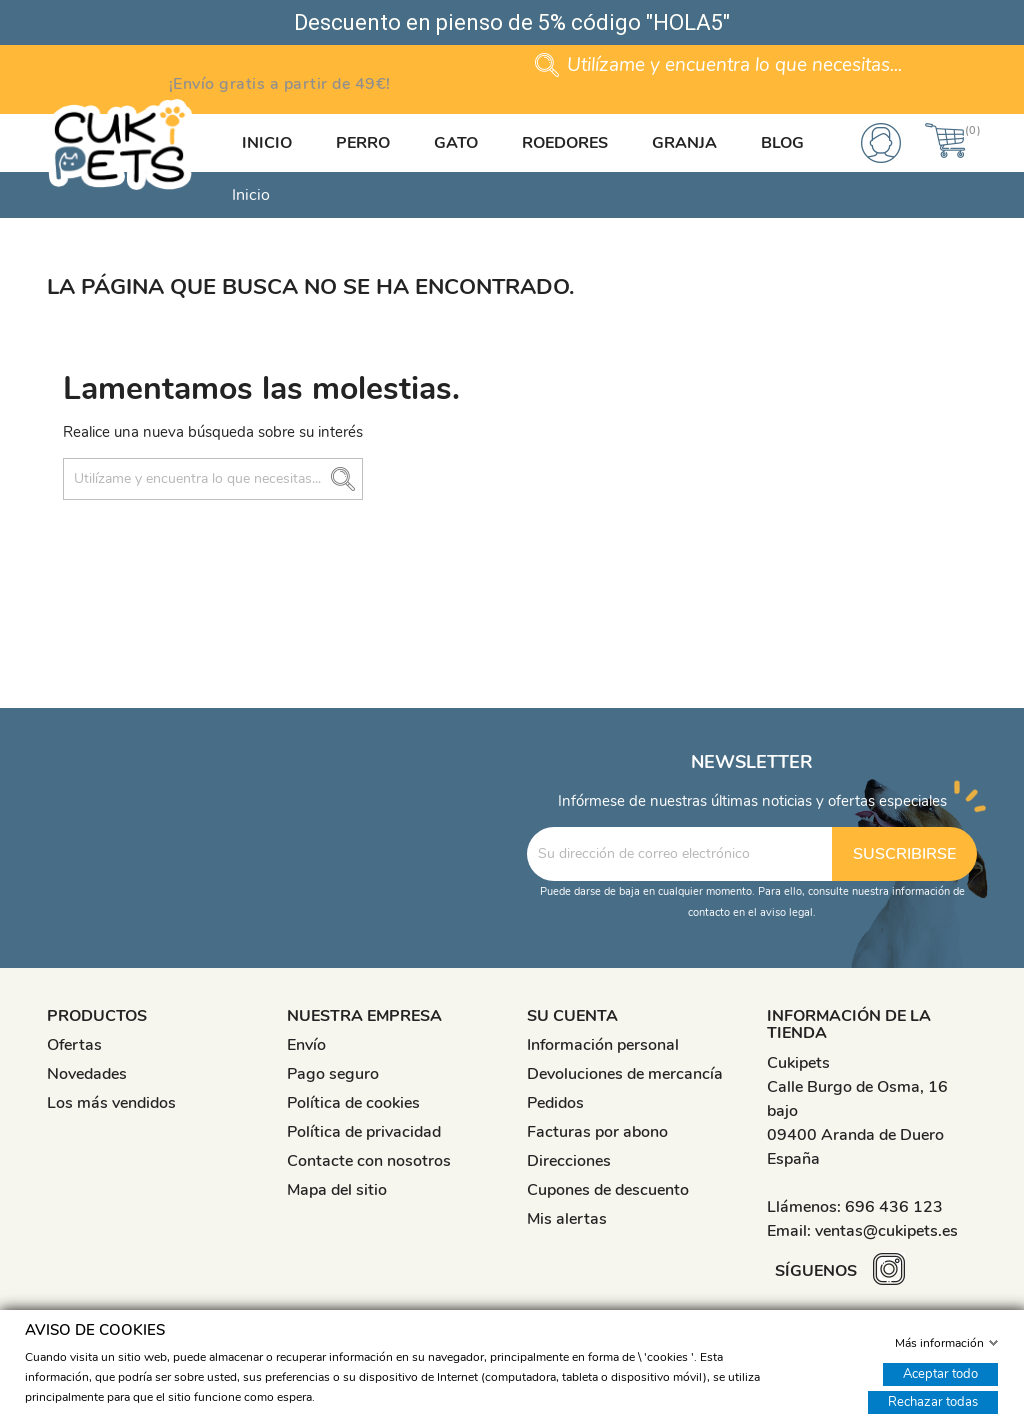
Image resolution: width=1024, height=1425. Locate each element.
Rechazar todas (933, 1401)
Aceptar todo (940, 1373)
